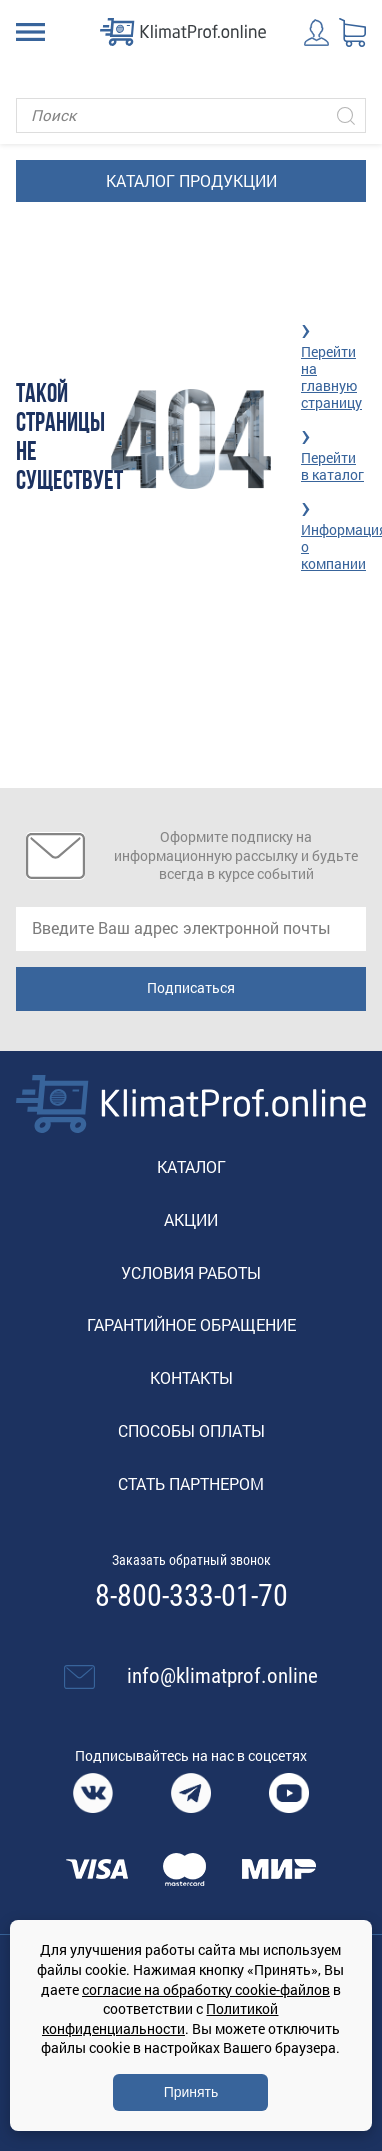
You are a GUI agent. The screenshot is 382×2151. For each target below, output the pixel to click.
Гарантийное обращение (191, 1324)
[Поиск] (191, 115)
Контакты (191, 1377)
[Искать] (346, 115)
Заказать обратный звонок (191, 1560)
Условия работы (191, 1272)
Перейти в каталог (332, 466)
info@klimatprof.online (222, 1676)
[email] (191, 929)
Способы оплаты (191, 1430)
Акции (191, 1219)
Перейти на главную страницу (331, 376)
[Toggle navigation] (30, 32)
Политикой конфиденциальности (160, 2018)
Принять (191, 2092)
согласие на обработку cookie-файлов (206, 1989)
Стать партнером (191, 1483)
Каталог (191, 1166)
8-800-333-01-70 (191, 1596)
